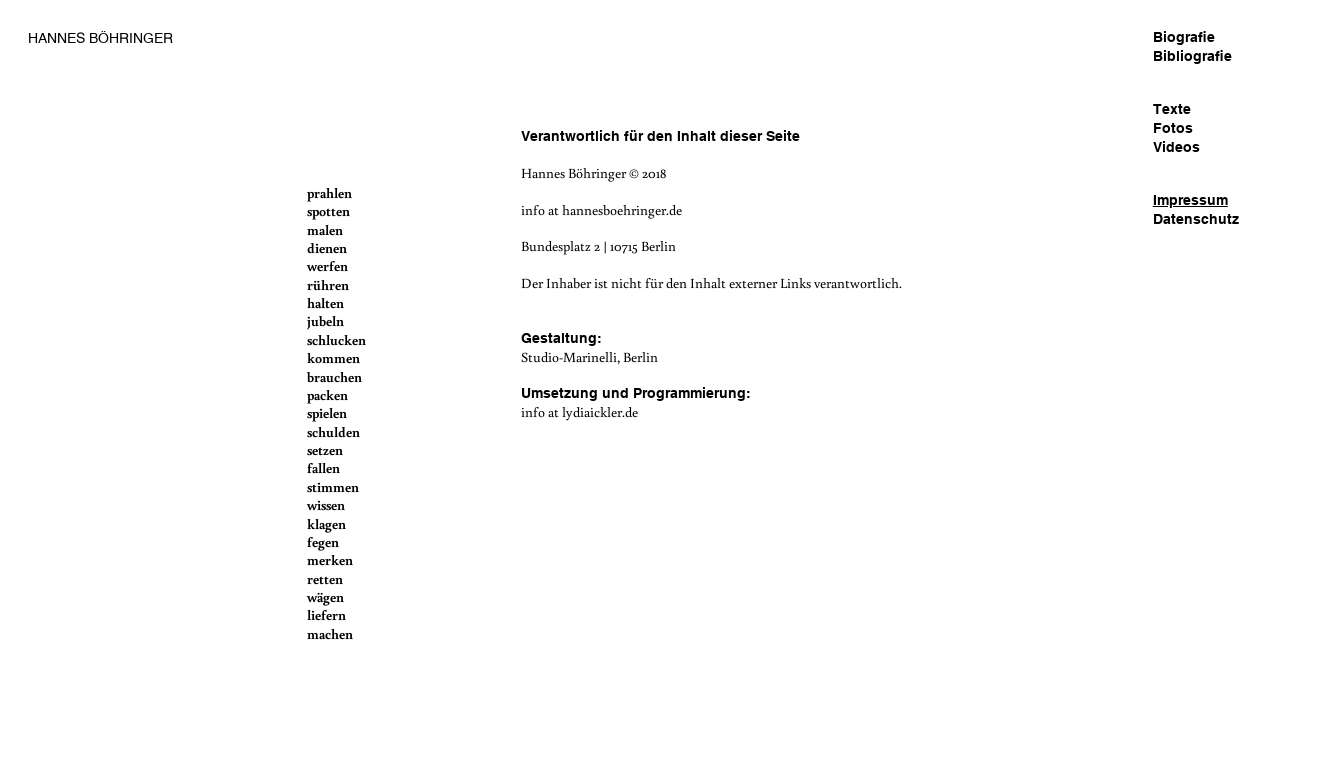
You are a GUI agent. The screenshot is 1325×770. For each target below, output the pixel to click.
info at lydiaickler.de (579, 411)
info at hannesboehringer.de (601, 209)
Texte (1172, 109)
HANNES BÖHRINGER (100, 38)
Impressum (1190, 200)
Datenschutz (1196, 219)
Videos (1176, 147)
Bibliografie (1192, 56)
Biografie (1184, 37)
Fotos (1173, 128)
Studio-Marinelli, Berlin (589, 356)
